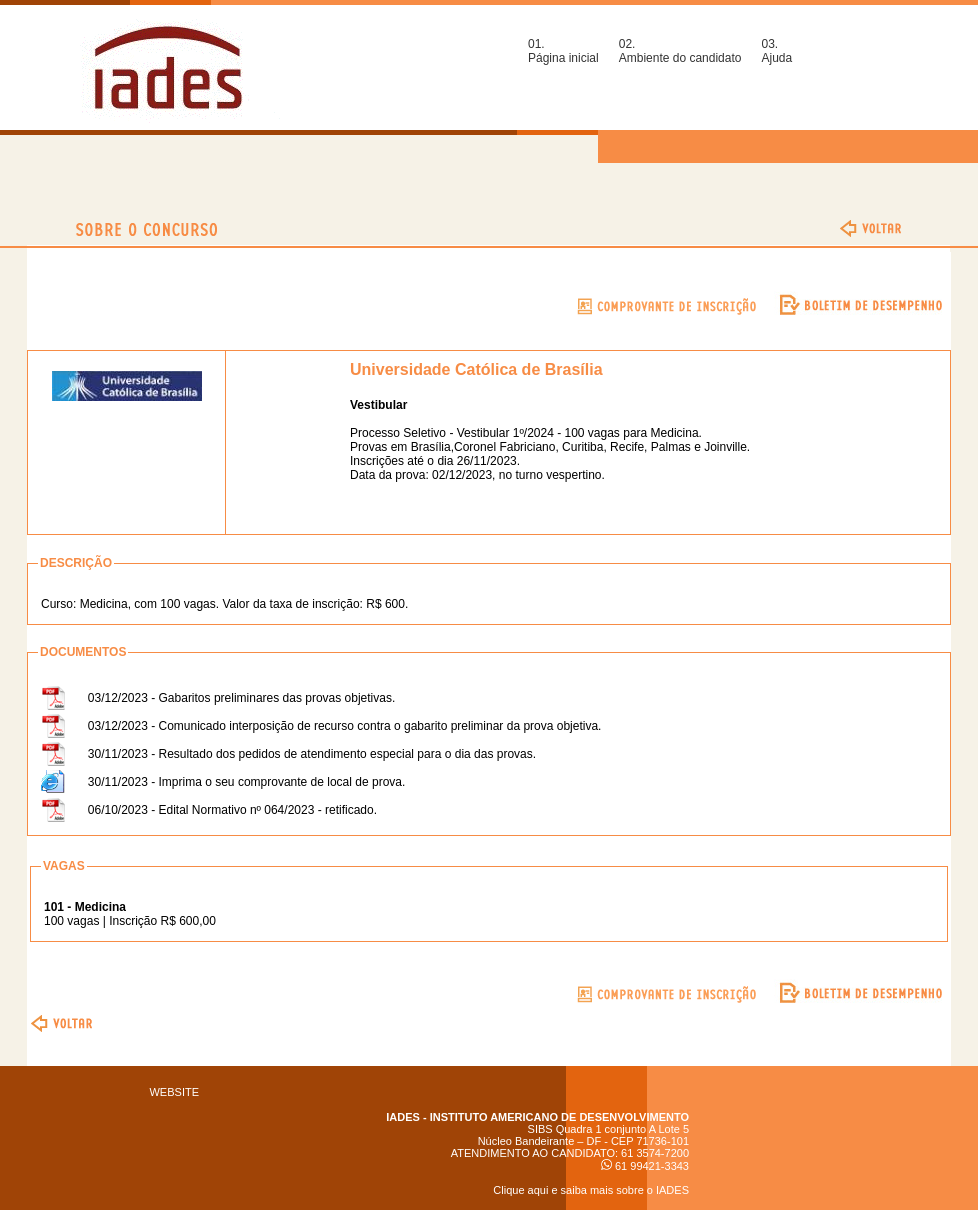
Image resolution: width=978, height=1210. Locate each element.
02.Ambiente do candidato (680, 51)
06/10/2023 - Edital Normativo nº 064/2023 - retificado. (232, 810)
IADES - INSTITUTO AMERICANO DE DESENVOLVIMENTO (537, 1117)
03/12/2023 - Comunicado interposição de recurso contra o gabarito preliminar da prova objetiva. (345, 726)
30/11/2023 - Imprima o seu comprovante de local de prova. (247, 782)
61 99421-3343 (645, 1166)
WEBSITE (174, 1092)
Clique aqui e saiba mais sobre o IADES (591, 1190)
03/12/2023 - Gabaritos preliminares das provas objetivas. (242, 698)
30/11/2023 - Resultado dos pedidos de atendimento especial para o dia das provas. (312, 754)
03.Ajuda (776, 51)
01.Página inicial (563, 51)
